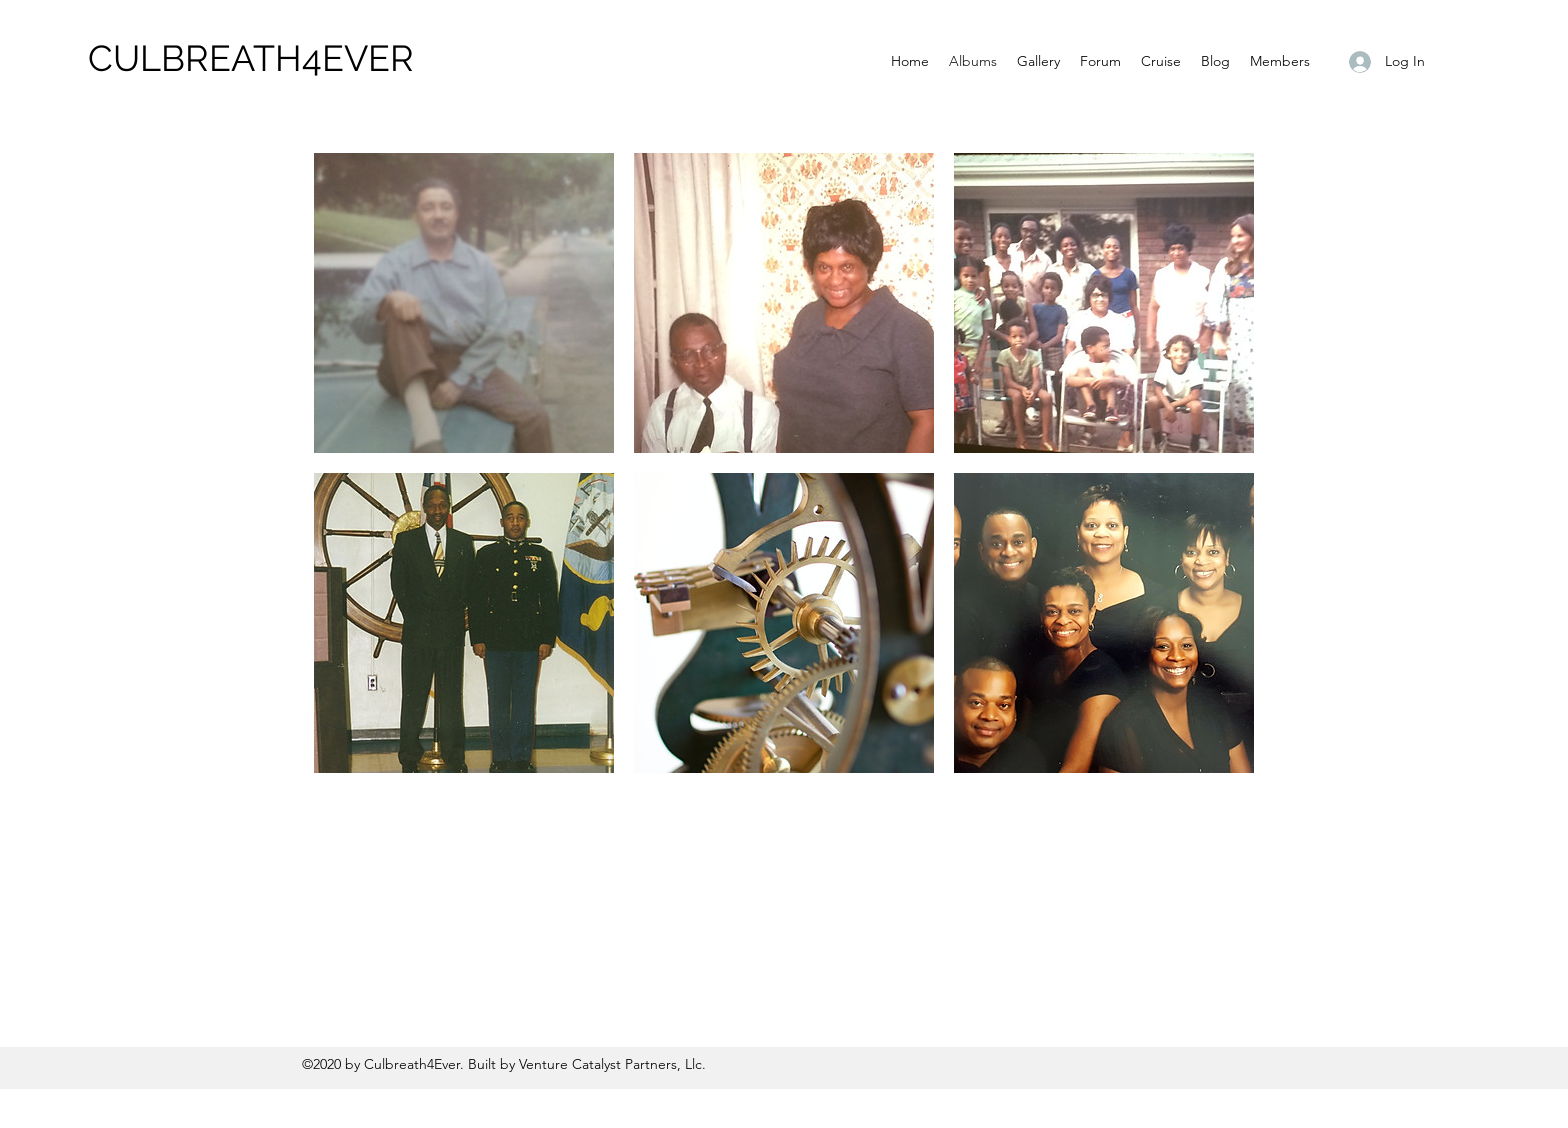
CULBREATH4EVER (251, 58)
